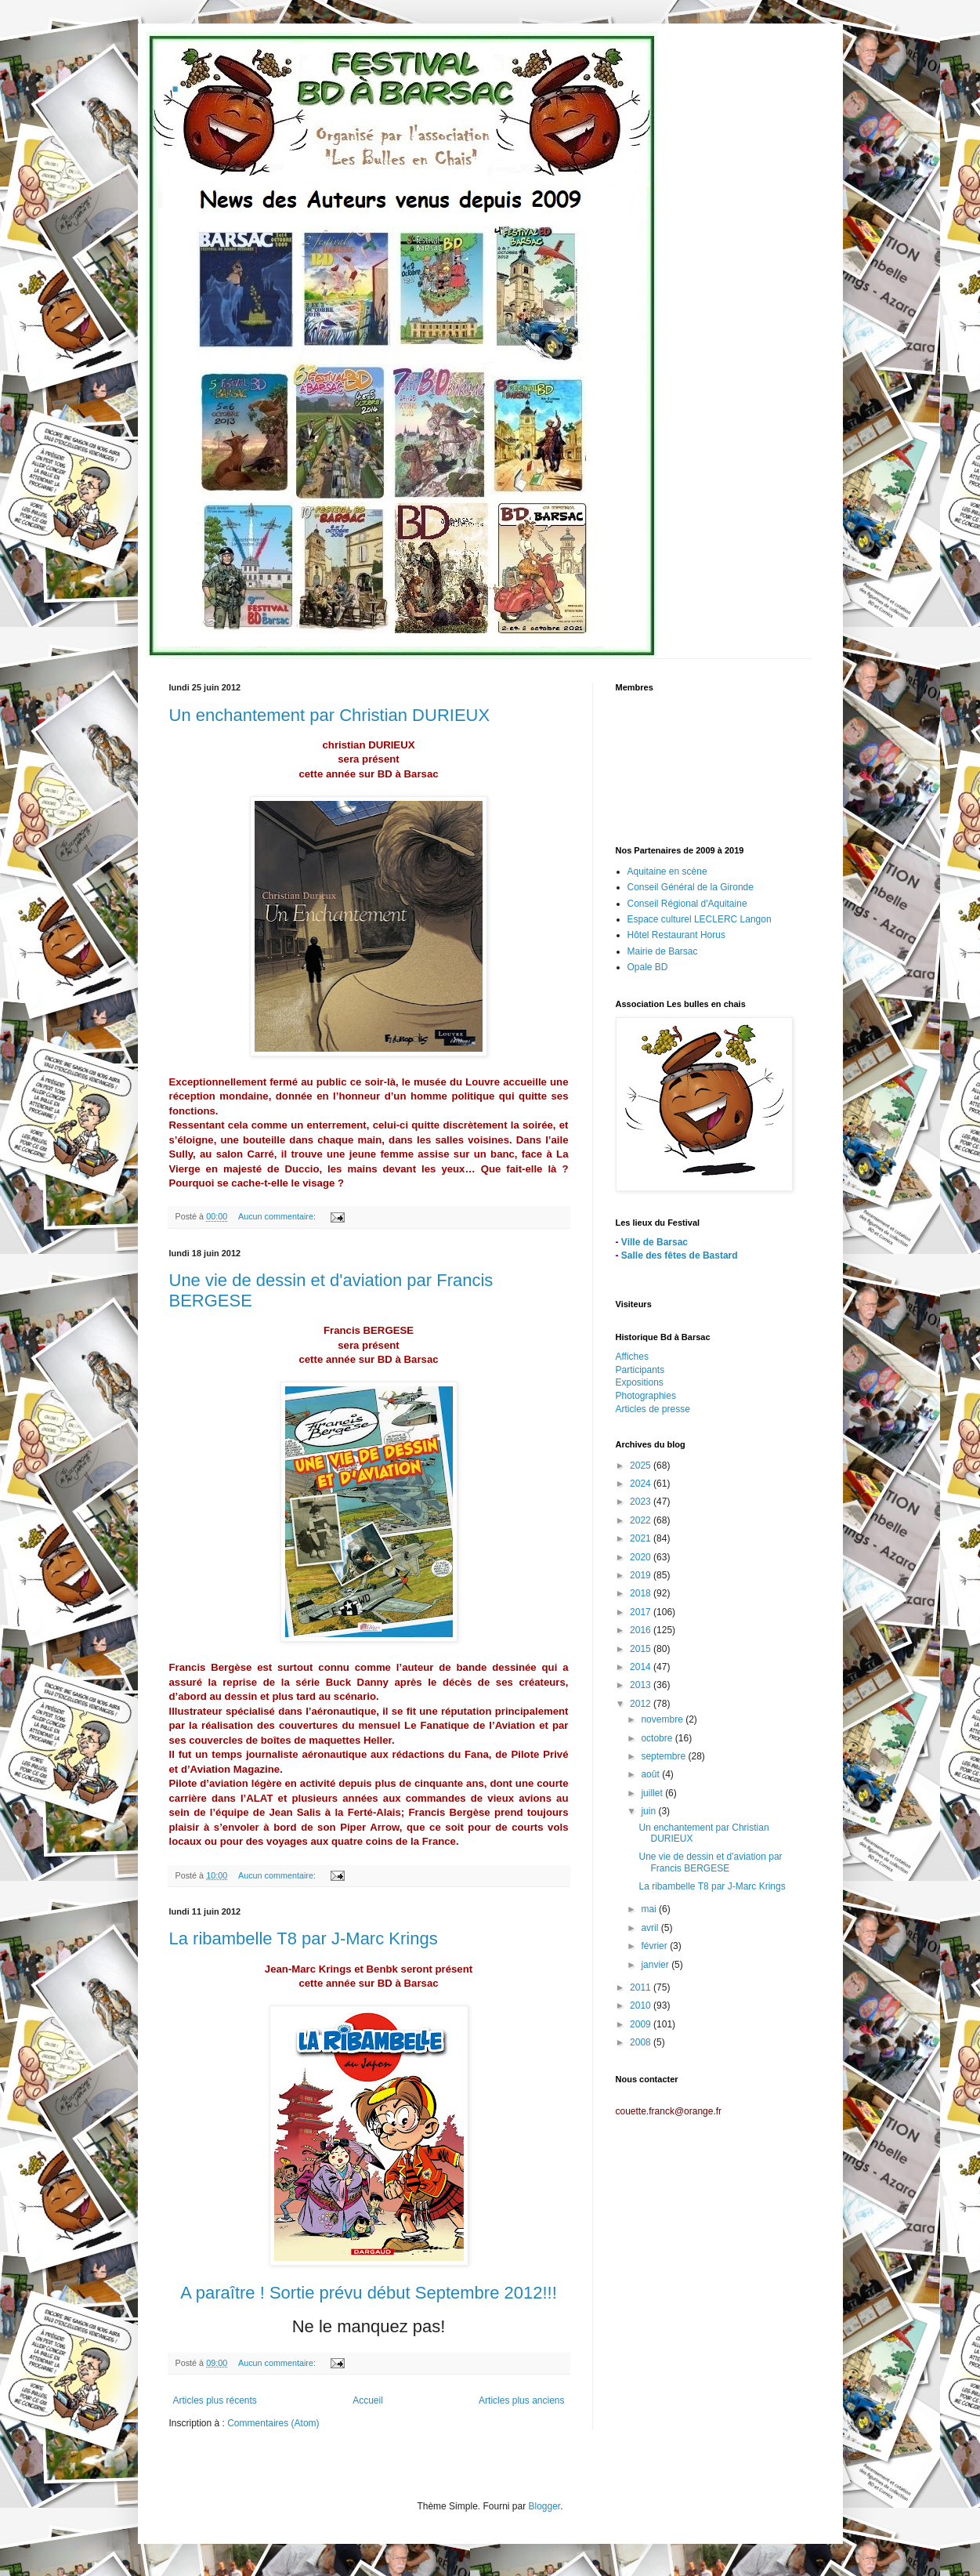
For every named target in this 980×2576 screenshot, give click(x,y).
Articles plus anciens (521, 2400)
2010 (641, 2005)
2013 (641, 1684)
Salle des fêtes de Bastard (679, 1255)
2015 (641, 1648)
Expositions (640, 1382)
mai (650, 1909)
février (655, 1945)
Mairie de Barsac (662, 951)
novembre (663, 1719)
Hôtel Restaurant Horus (676, 934)
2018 (641, 1593)
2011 (641, 1987)
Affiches (632, 1356)
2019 (641, 1575)
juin (649, 1811)
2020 (641, 1557)
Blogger (545, 2506)
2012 (641, 1703)
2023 (641, 1501)
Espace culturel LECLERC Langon (699, 919)
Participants (640, 1369)
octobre (657, 1738)
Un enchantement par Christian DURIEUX (329, 715)
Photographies (646, 1395)
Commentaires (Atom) (273, 2423)
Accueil (368, 2400)
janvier (656, 1964)
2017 (641, 1612)
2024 (641, 1483)
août (651, 1774)
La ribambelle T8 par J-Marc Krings (303, 1938)
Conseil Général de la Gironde (690, 887)
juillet (653, 1793)
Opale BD (647, 967)
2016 (641, 1630)
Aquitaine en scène (667, 871)
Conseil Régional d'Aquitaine (687, 903)
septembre (664, 1756)
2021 (641, 1538)
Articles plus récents (215, 2400)
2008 (641, 2042)
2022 (641, 1520)
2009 (641, 2024)
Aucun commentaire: (278, 1216)
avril (650, 1927)
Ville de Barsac (654, 1242)
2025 (641, 1465)
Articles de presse (653, 1409)
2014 (641, 1666)
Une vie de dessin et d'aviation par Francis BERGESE (710, 1862)
